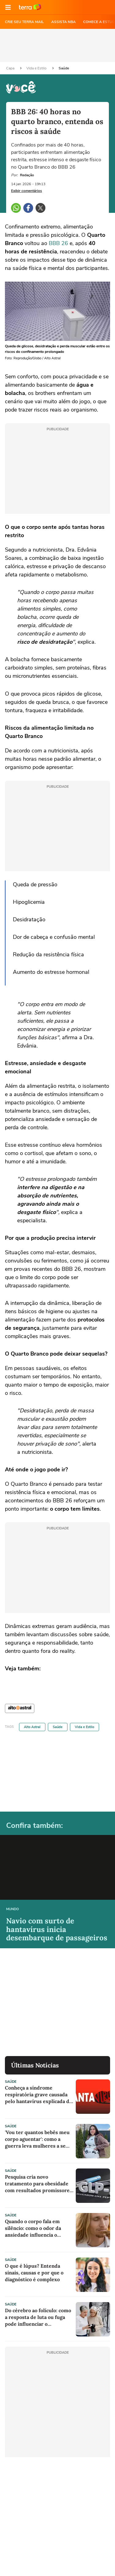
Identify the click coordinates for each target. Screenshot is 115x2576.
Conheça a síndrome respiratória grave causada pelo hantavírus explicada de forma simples (38, 2095)
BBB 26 (58, 243)
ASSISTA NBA (63, 21)
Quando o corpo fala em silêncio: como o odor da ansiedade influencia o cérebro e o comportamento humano (38, 2228)
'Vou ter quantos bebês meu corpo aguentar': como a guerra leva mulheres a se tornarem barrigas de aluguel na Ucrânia (37, 2139)
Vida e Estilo (37, 68)
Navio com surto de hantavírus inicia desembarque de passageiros (56, 1929)
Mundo (12, 1909)
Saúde (64, 68)
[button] (8, 7)
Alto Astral (32, 1727)
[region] (58, 45)
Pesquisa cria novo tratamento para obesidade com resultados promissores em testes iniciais (38, 2184)
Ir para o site (30, 7)
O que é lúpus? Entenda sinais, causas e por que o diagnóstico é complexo (34, 2272)
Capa (10, 68)
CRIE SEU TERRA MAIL (24, 21)
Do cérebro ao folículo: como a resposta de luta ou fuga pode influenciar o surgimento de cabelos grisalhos (38, 2317)
